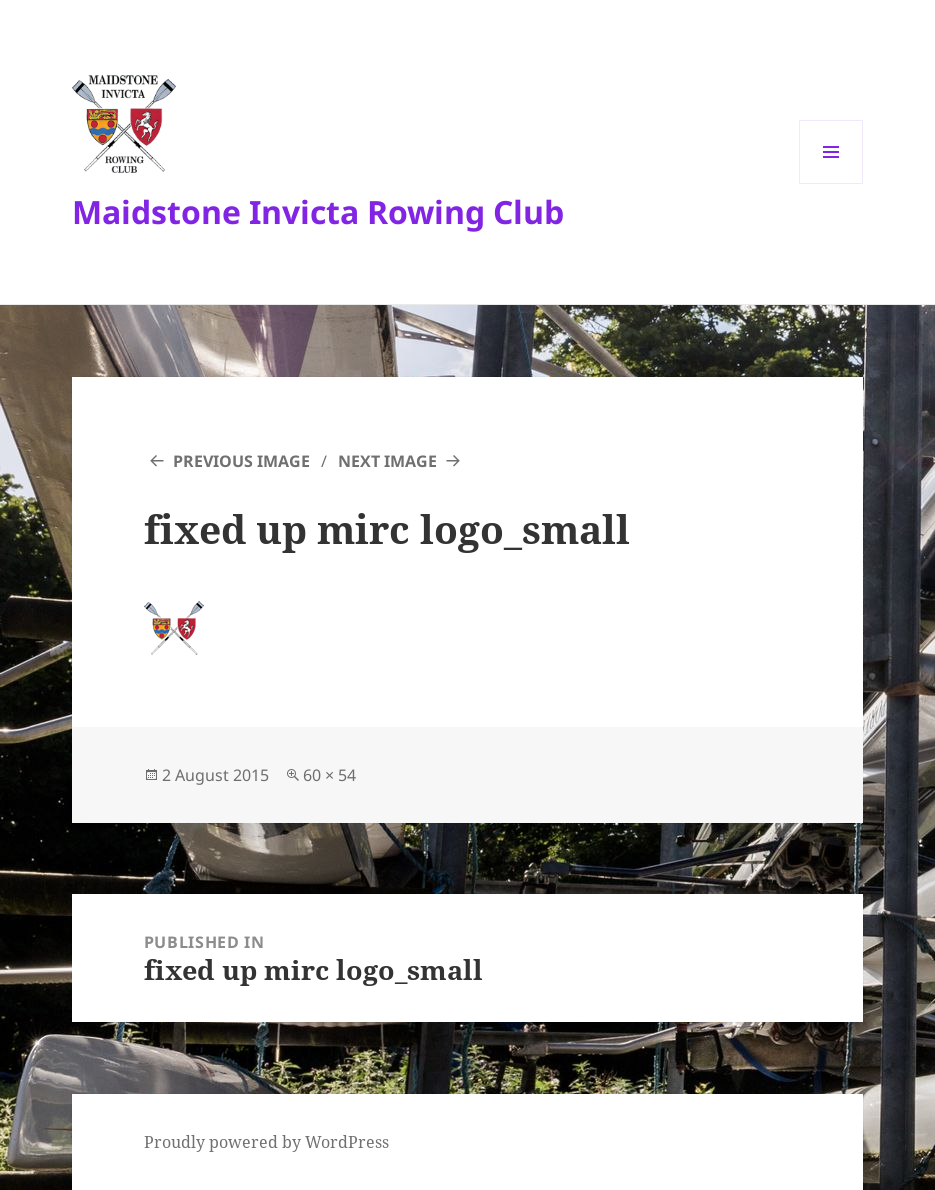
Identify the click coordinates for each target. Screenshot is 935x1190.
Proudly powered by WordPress (266, 1142)
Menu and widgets (831, 183)
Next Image (387, 461)
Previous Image (241, 461)
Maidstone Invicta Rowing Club (318, 211)
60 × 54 (329, 775)
